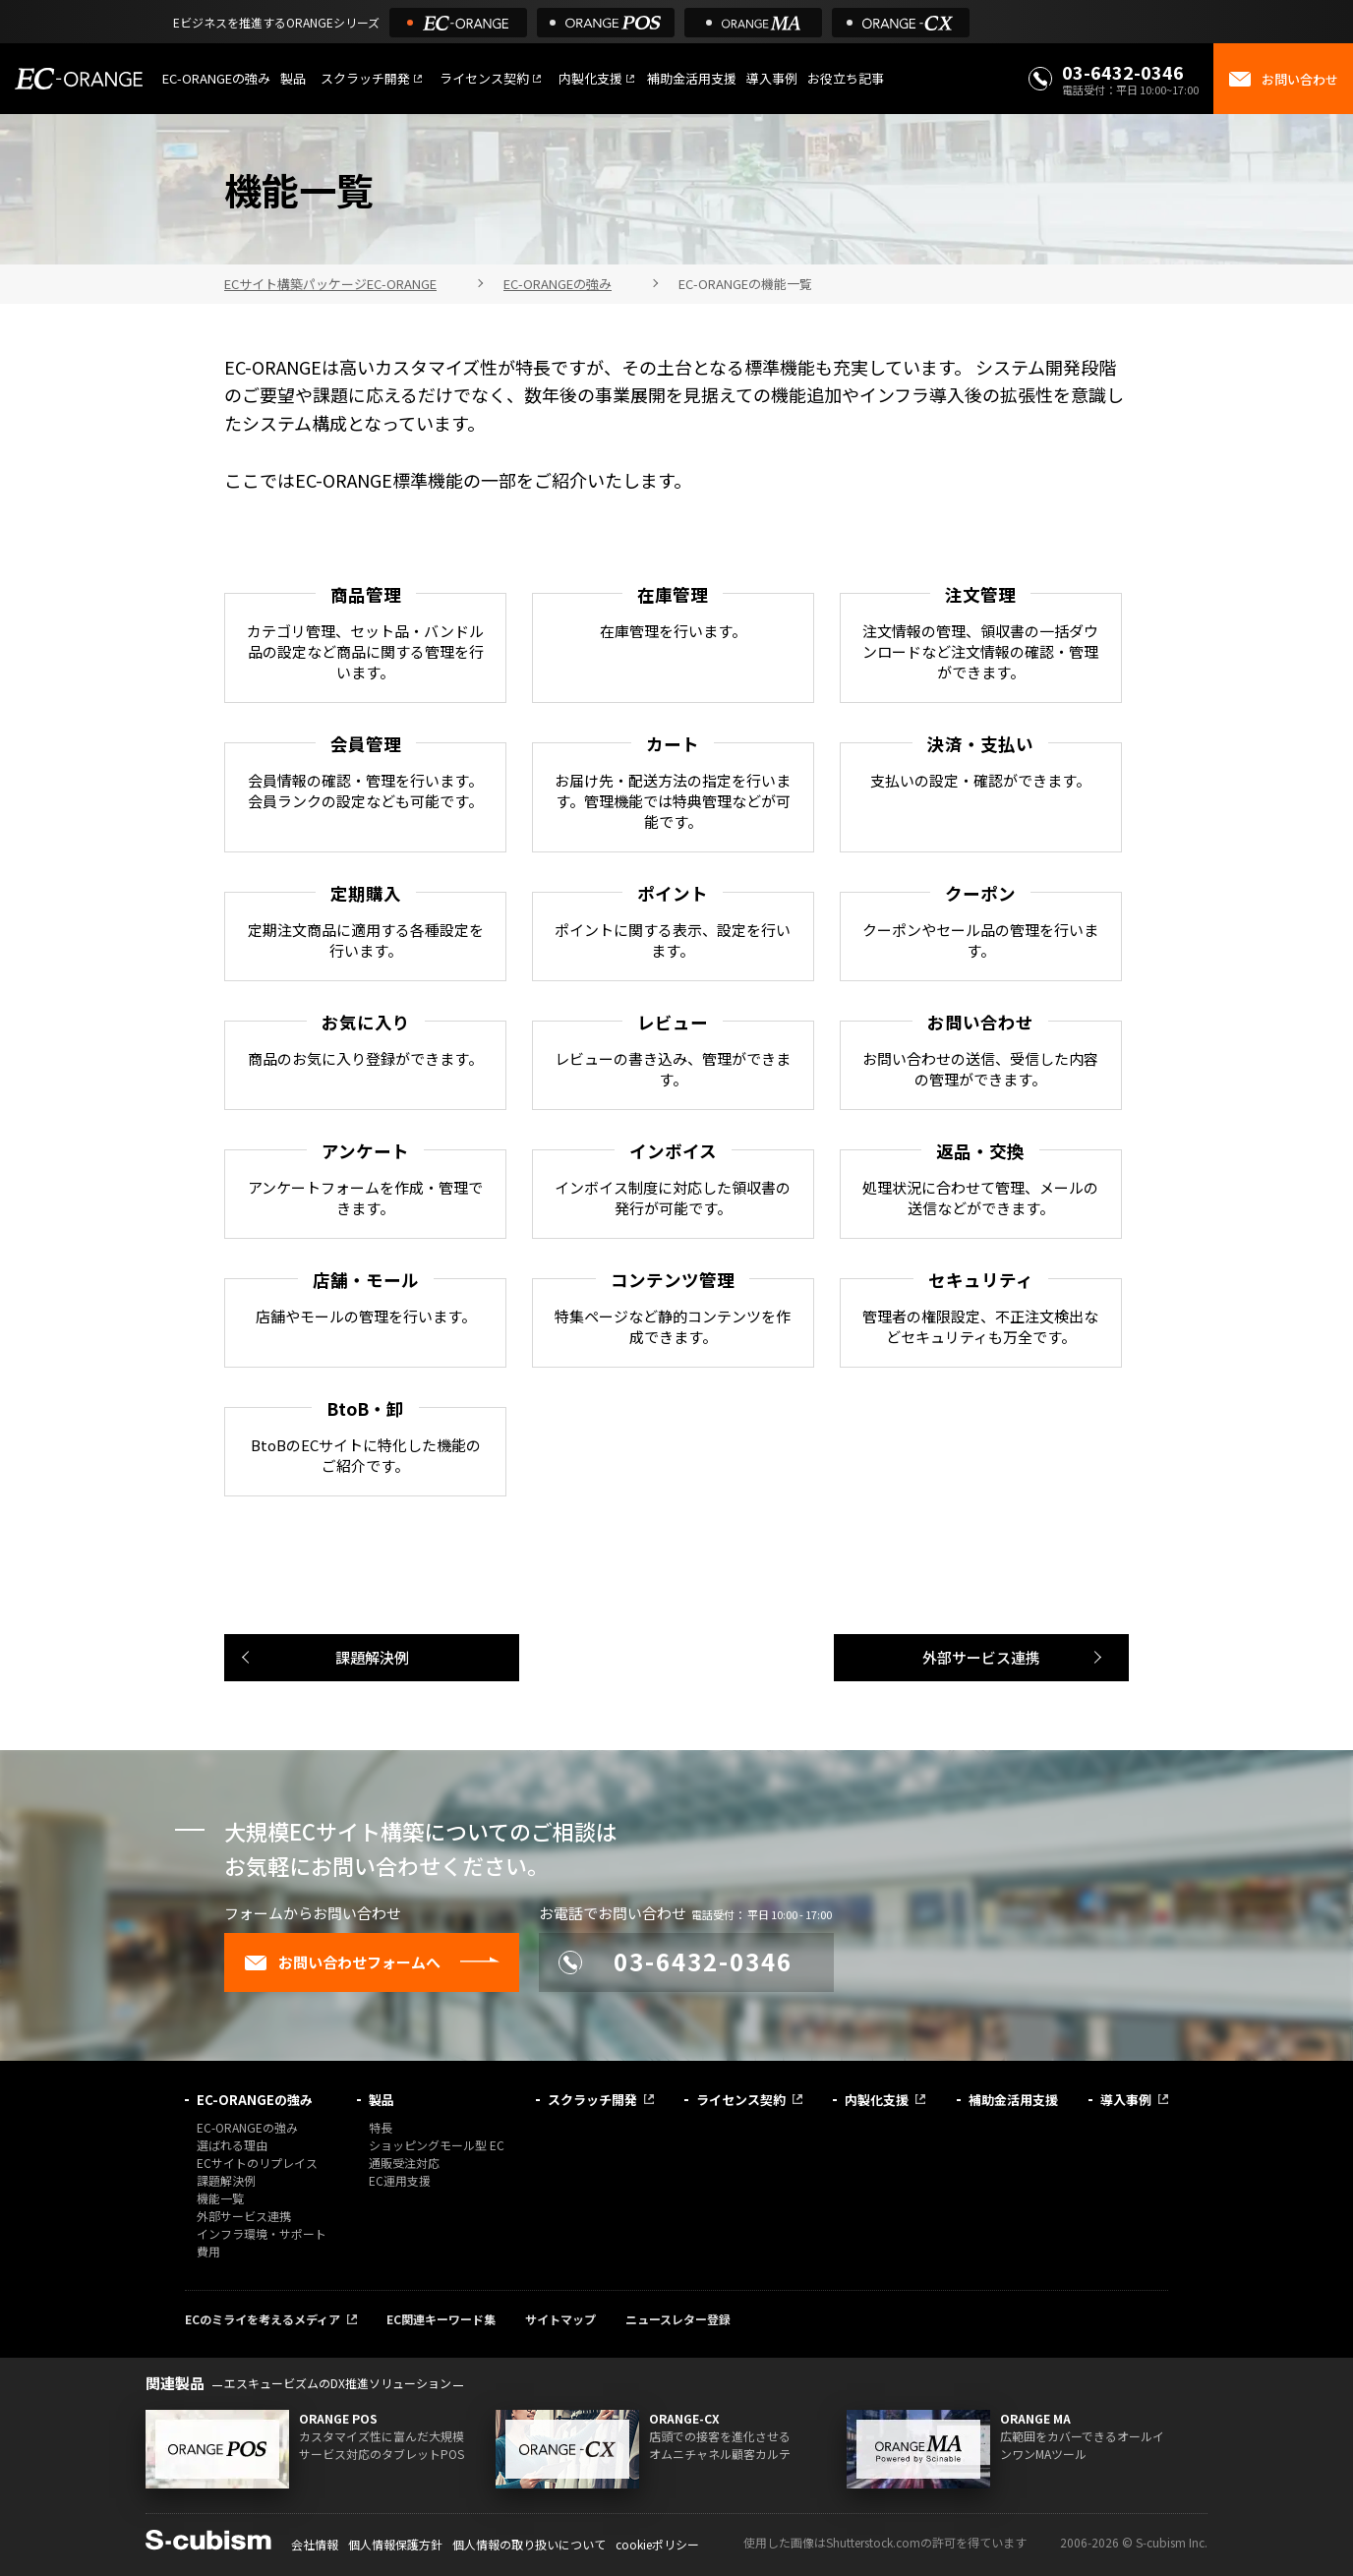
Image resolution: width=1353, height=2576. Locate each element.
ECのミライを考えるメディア (262, 2319)
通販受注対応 (404, 2162)
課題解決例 (372, 1657)
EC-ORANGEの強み (216, 78)
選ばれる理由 (232, 2145)
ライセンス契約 (484, 78)
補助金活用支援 (691, 78)
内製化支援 (590, 78)
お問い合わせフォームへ (342, 1962)
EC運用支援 (400, 2180)
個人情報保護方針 (395, 2544)
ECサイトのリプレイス (257, 2162)
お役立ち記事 (845, 78)
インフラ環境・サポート (261, 2233)
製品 (293, 78)
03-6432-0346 (1123, 72)
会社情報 (314, 2544)
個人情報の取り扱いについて (529, 2544)
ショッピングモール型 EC (436, 2145)
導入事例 (771, 78)
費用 (208, 2251)
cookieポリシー (657, 2544)
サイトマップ (560, 2319)
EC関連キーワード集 (441, 2319)
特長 (380, 2127)
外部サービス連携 (981, 1657)
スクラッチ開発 (365, 78)
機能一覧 (220, 2198)
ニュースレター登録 (678, 2319)
